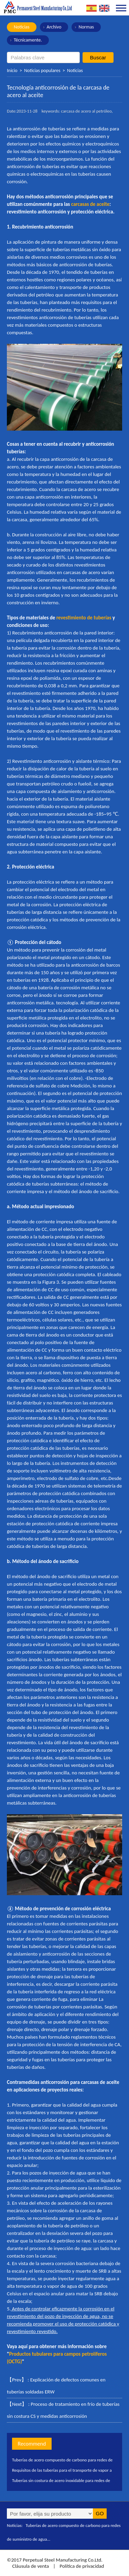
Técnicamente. (28, 40)
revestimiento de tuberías (83, 618)
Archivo (54, 27)
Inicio (12, 70)
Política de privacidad (82, 2566)
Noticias (22, 27)
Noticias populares (42, 70)
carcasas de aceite (90, 204)
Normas (86, 27)
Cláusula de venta (30, 2566)
